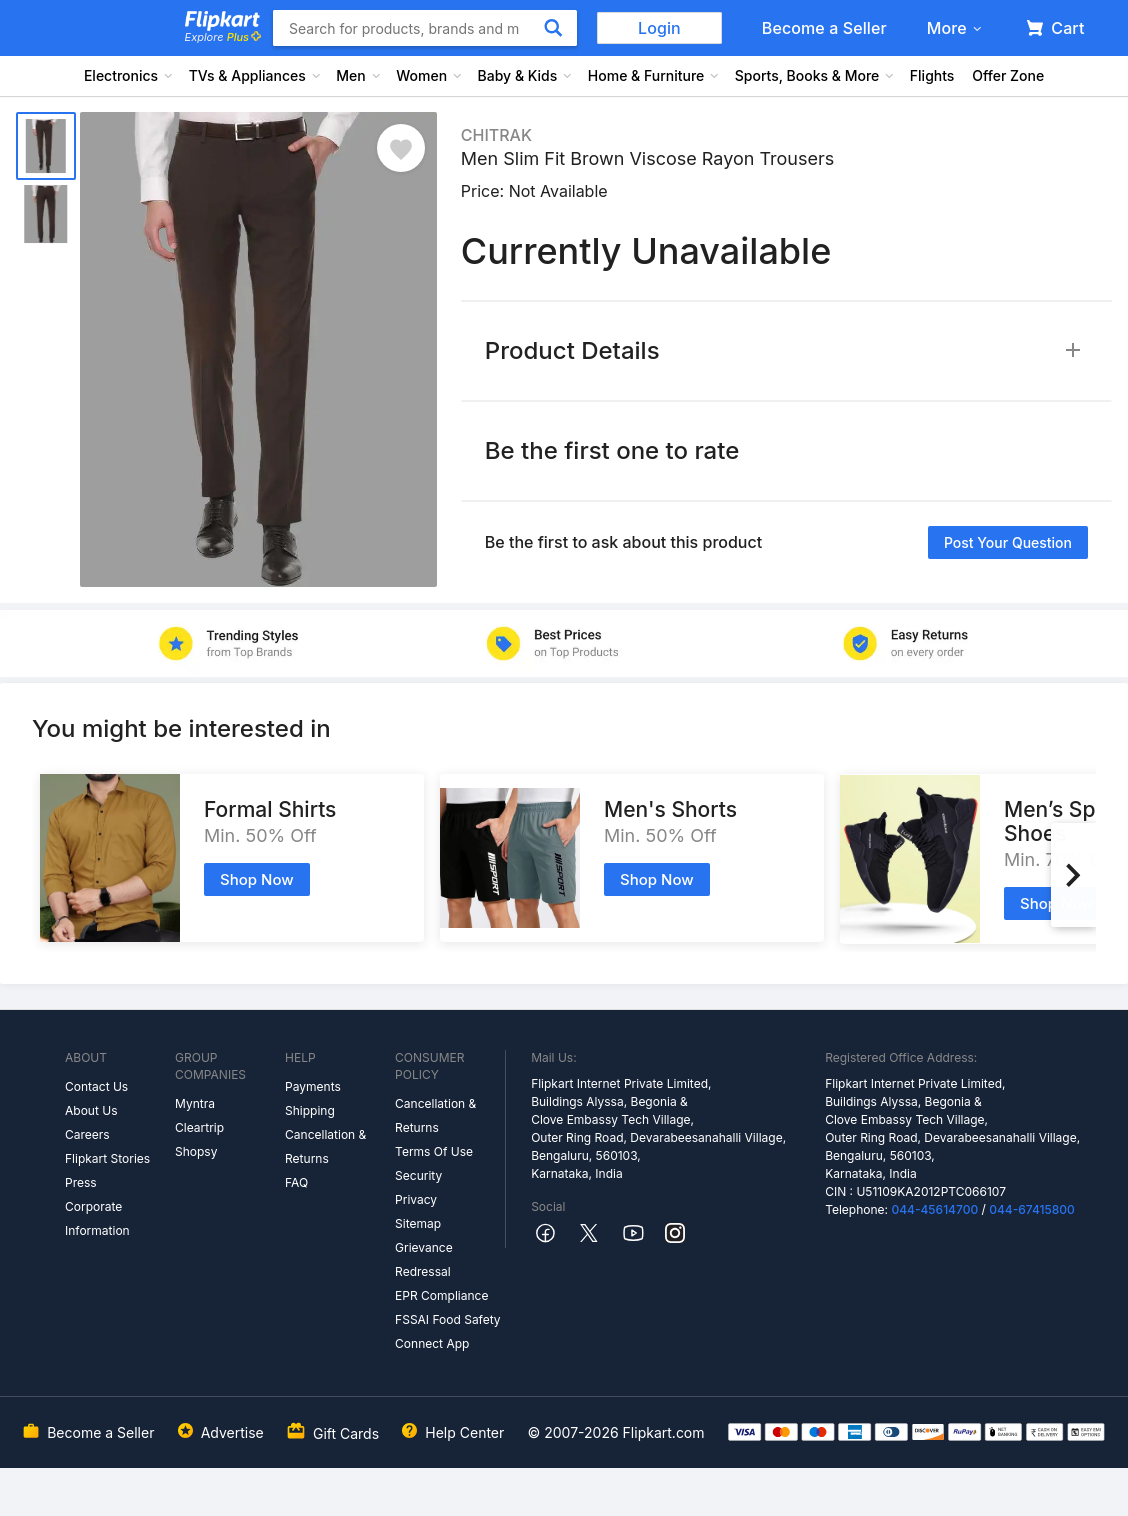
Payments (313, 1086)
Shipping (310, 1110)
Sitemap (418, 1223)
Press (81, 1182)
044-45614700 (934, 1209)
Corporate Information (97, 1218)
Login (659, 28)
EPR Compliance (441, 1295)
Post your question (1008, 542)
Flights (932, 75)
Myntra (195, 1103)
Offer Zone (1008, 75)
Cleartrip (199, 1127)
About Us (91, 1110)
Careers (87, 1134)
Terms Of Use (434, 1151)
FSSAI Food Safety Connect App (448, 1331)
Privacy (416, 1199)
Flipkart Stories (107, 1158)
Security (418, 1175)
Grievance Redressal (424, 1259)
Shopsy (196, 1151)
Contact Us (96, 1086)
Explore (223, 37)
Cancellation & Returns (325, 1146)
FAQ (296, 1182)
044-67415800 (1032, 1209)
